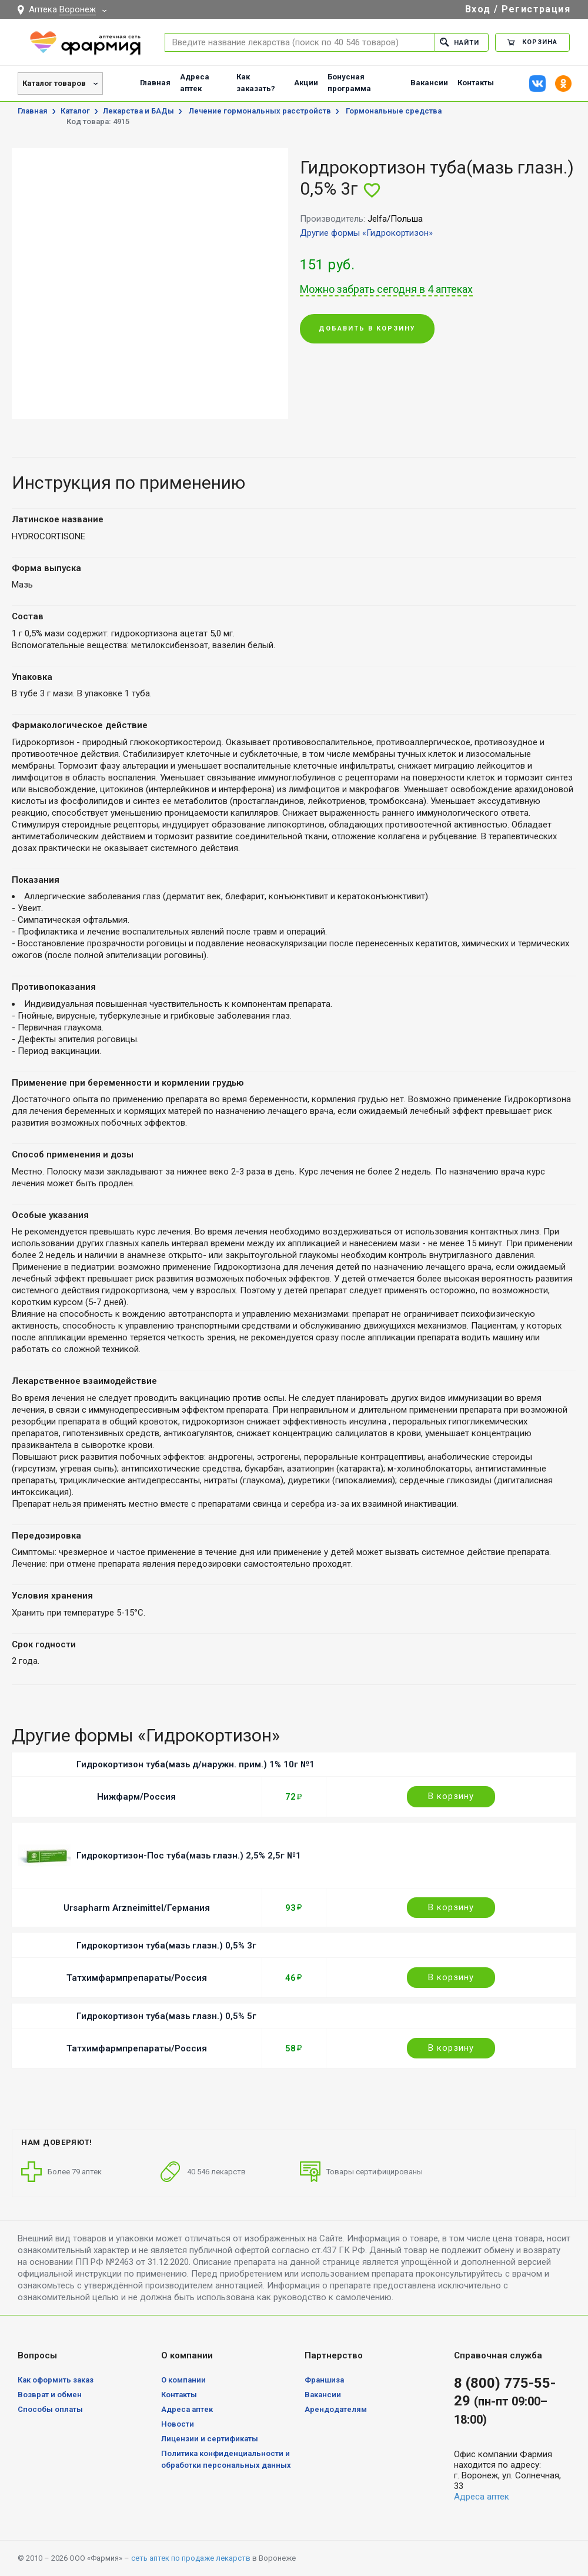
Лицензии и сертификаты (209, 2438)
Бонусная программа (349, 82)
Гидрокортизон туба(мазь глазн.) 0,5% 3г (166, 1945)
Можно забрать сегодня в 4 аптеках (386, 289)
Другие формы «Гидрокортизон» (366, 233)
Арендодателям (336, 2409)
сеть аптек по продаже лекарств (190, 2558)
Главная (155, 82)
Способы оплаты (50, 2409)
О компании (183, 2379)
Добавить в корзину (367, 328)
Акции (306, 82)
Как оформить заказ (55, 2379)
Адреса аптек (194, 82)
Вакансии (429, 82)
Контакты (475, 82)
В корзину (451, 1796)
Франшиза (324, 2379)
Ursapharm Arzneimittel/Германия (137, 1908)
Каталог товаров (54, 83)
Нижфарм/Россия (136, 1796)
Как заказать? (255, 82)
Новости (177, 2424)
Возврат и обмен (50, 2394)
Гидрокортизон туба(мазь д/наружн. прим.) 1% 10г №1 (195, 1764)
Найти (459, 42)
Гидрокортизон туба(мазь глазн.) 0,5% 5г (166, 2016)
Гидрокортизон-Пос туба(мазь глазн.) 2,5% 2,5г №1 (188, 1855)
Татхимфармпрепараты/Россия (136, 1978)
